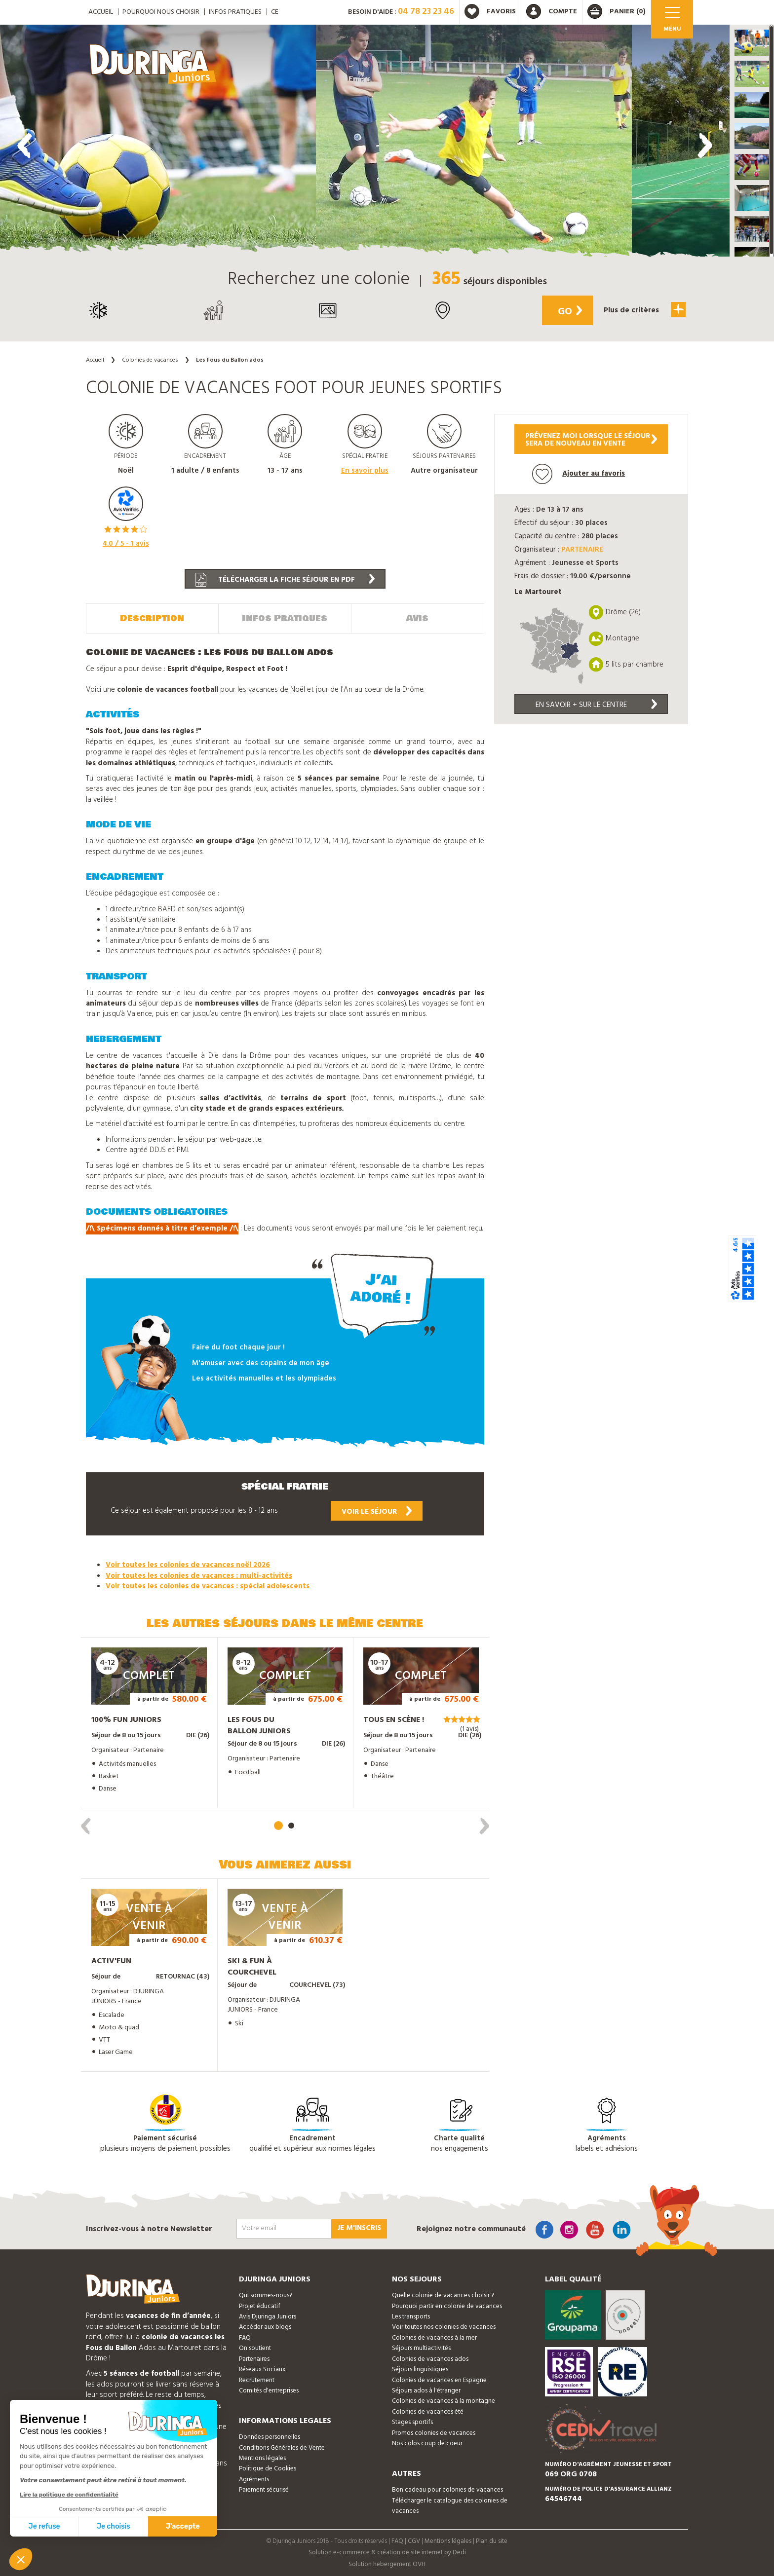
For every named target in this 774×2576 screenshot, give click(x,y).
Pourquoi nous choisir (160, 12)
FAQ (245, 2337)
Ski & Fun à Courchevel (252, 1966)
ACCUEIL (100, 12)
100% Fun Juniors (126, 1719)
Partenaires (254, 2358)
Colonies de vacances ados (430, 2358)
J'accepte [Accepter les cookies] (183, 2526)
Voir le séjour (377, 1511)
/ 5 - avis (126, 544)
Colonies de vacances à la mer (434, 2337)
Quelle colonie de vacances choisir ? (443, 2295)
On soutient (255, 2348)
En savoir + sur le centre (596, 705)
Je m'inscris (359, 2228)
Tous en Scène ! (393, 1719)
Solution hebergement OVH (387, 2564)
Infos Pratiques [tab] (284, 618)
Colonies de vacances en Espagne (439, 2379)
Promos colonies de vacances (433, 2432)
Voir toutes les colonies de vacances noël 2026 (188, 1564)
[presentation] (24, 145)
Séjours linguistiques (420, 2369)
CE (274, 12)
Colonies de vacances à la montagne (443, 2400)
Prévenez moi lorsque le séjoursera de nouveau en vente (591, 439)
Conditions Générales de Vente (282, 2447)
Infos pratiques (235, 12)
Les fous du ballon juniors (259, 1725)
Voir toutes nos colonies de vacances (444, 2326)
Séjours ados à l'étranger (426, 2390)
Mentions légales (262, 2458)
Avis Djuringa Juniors (267, 2316)
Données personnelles (269, 2436)
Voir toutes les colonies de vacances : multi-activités (199, 1575)
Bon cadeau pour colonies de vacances (447, 2489)
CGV (414, 2540)
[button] (752, 43)
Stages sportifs (412, 2422)
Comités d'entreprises (269, 2390)
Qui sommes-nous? (265, 2295)
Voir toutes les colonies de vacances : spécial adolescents (208, 1586)
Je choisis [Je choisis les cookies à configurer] (113, 2526)
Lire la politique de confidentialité (69, 2494)
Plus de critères (644, 309)
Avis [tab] (417, 618)
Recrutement (256, 2379)
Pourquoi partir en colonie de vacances (447, 2305)
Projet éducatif (259, 2305)
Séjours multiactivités (421, 2348)
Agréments (254, 2479)
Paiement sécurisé (264, 2489)
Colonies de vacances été (428, 2411)
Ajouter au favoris (578, 474)
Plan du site (491, 2540)
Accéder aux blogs (265, 2326)
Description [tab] (152, 618)
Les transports (411, 2316)
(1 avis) (469, 1729)
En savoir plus (364, 471)
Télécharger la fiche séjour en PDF (285, 580)
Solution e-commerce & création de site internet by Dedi (387, 2552)
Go (568, 312)
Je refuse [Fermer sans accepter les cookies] (44, 2526)
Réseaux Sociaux (262, 2369)
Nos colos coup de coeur (427, 2443)
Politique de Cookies (267, 2468)
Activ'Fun (111, 1960)
